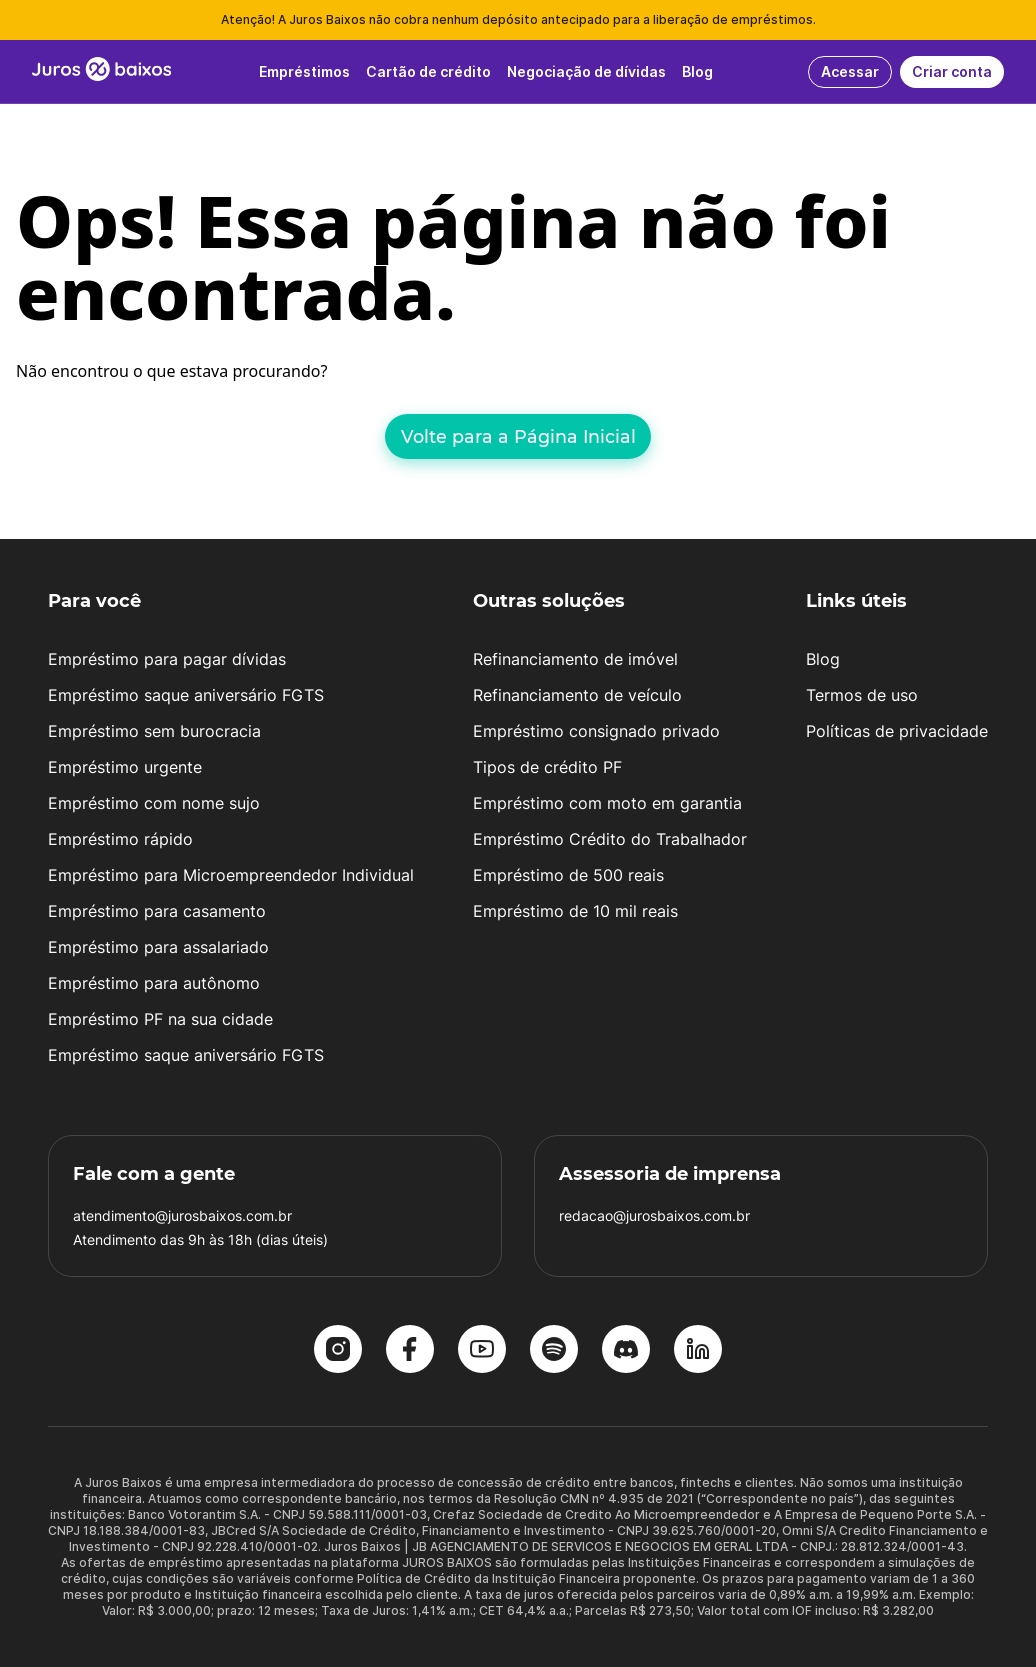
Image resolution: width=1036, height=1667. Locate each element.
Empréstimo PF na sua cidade (160, 1019)
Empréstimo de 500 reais (568, 875)
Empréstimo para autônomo (154, 983)
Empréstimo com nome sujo (154, 803)
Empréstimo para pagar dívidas (167, 659)
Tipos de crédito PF (547, 767)
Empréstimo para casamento (157, 911)
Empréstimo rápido (120, 839)
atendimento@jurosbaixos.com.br (182, 1215)
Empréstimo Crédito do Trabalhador (610, 839)
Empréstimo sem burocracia (154, 731)
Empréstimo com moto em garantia (607, 803)
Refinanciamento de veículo (577, 695)
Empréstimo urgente (125, 767)
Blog (823, 659)
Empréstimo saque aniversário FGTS (186, 695)
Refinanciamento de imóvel (575, 659)
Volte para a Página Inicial (518, 436)
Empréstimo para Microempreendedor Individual (231, 875)
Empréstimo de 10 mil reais (575, 911)
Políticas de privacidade (897, 731)
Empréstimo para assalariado (158, 947)
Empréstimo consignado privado (596, 731)
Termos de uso (862, 695)
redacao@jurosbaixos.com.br (654, 1215)
